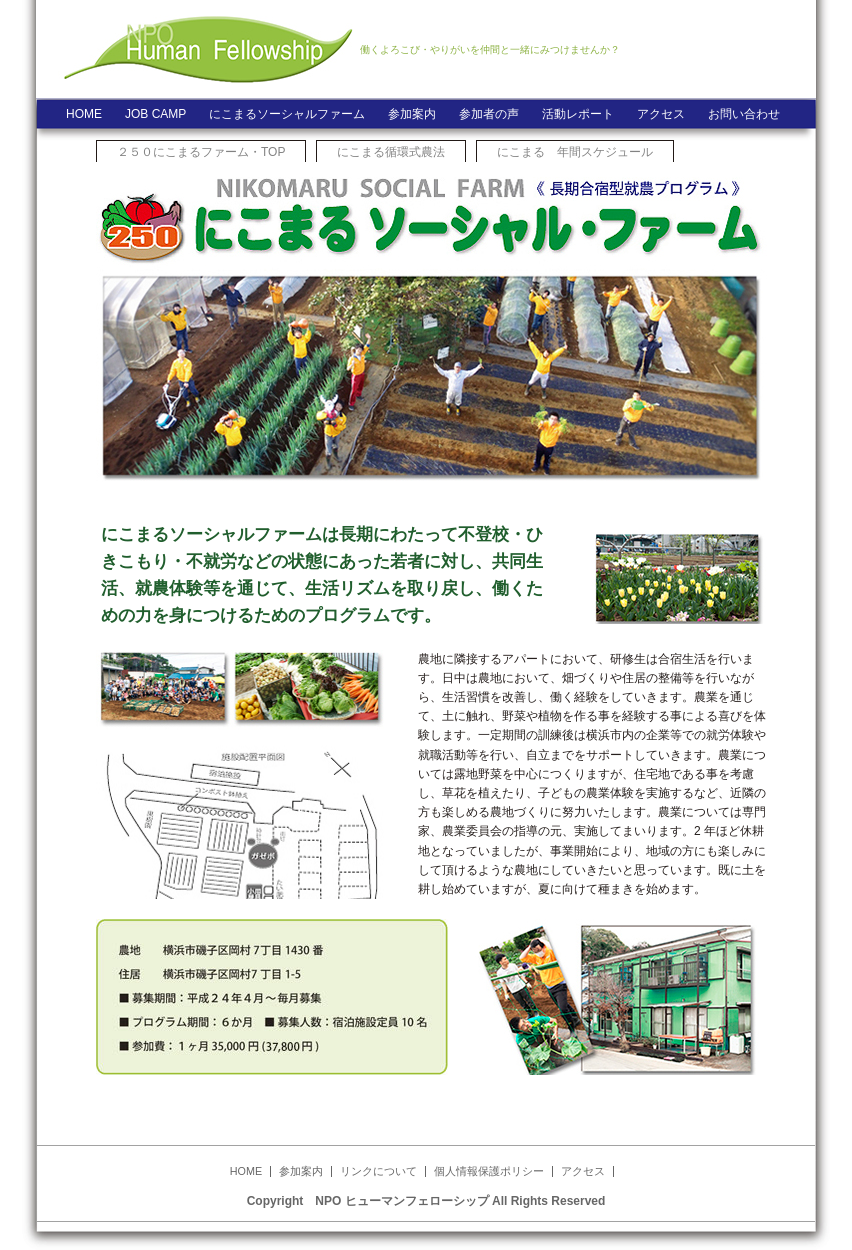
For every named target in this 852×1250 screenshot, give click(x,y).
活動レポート (578, 114)
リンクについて (378, 1171)
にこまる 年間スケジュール (575, 152)
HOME (84, 114)
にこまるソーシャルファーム (287, 114)
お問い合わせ (744, 114)
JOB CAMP (155, 114)
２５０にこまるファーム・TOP (201, 152)
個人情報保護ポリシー (489, 1171)
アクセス (661, 114)
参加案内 (412, 114)
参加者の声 (489, 114)
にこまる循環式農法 (391, 152)
